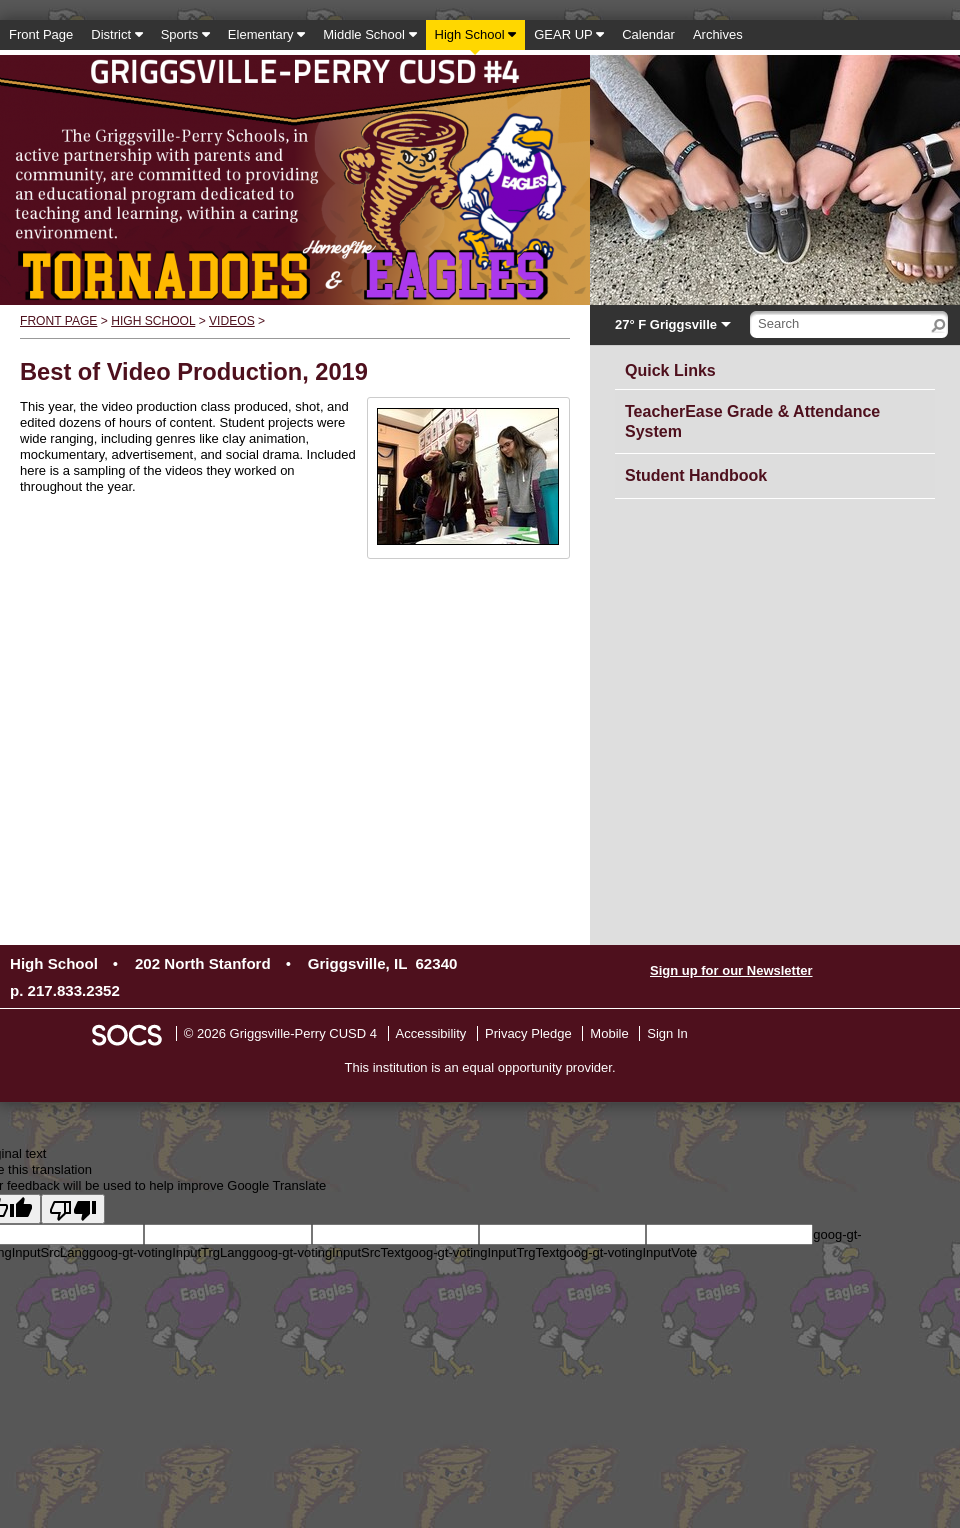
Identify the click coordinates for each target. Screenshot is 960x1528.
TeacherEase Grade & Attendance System (752, 421)
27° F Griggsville (666, 324)
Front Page (58, 321)
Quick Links (675, 367)
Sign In (667, 1033)
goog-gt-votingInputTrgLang (169, 1252)
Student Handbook (696, 475)
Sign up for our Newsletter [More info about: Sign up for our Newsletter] (731, 970)
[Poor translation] (73, 1209)
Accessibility (431, 1033)
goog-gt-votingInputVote (628, 1252)
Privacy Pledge (528, 1033)
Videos (232, 321)
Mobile (609, 1033)
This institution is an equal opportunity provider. (480, 1067)
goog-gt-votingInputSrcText (326, 1252)
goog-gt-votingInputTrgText (481, 1252)
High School (153, 321)
